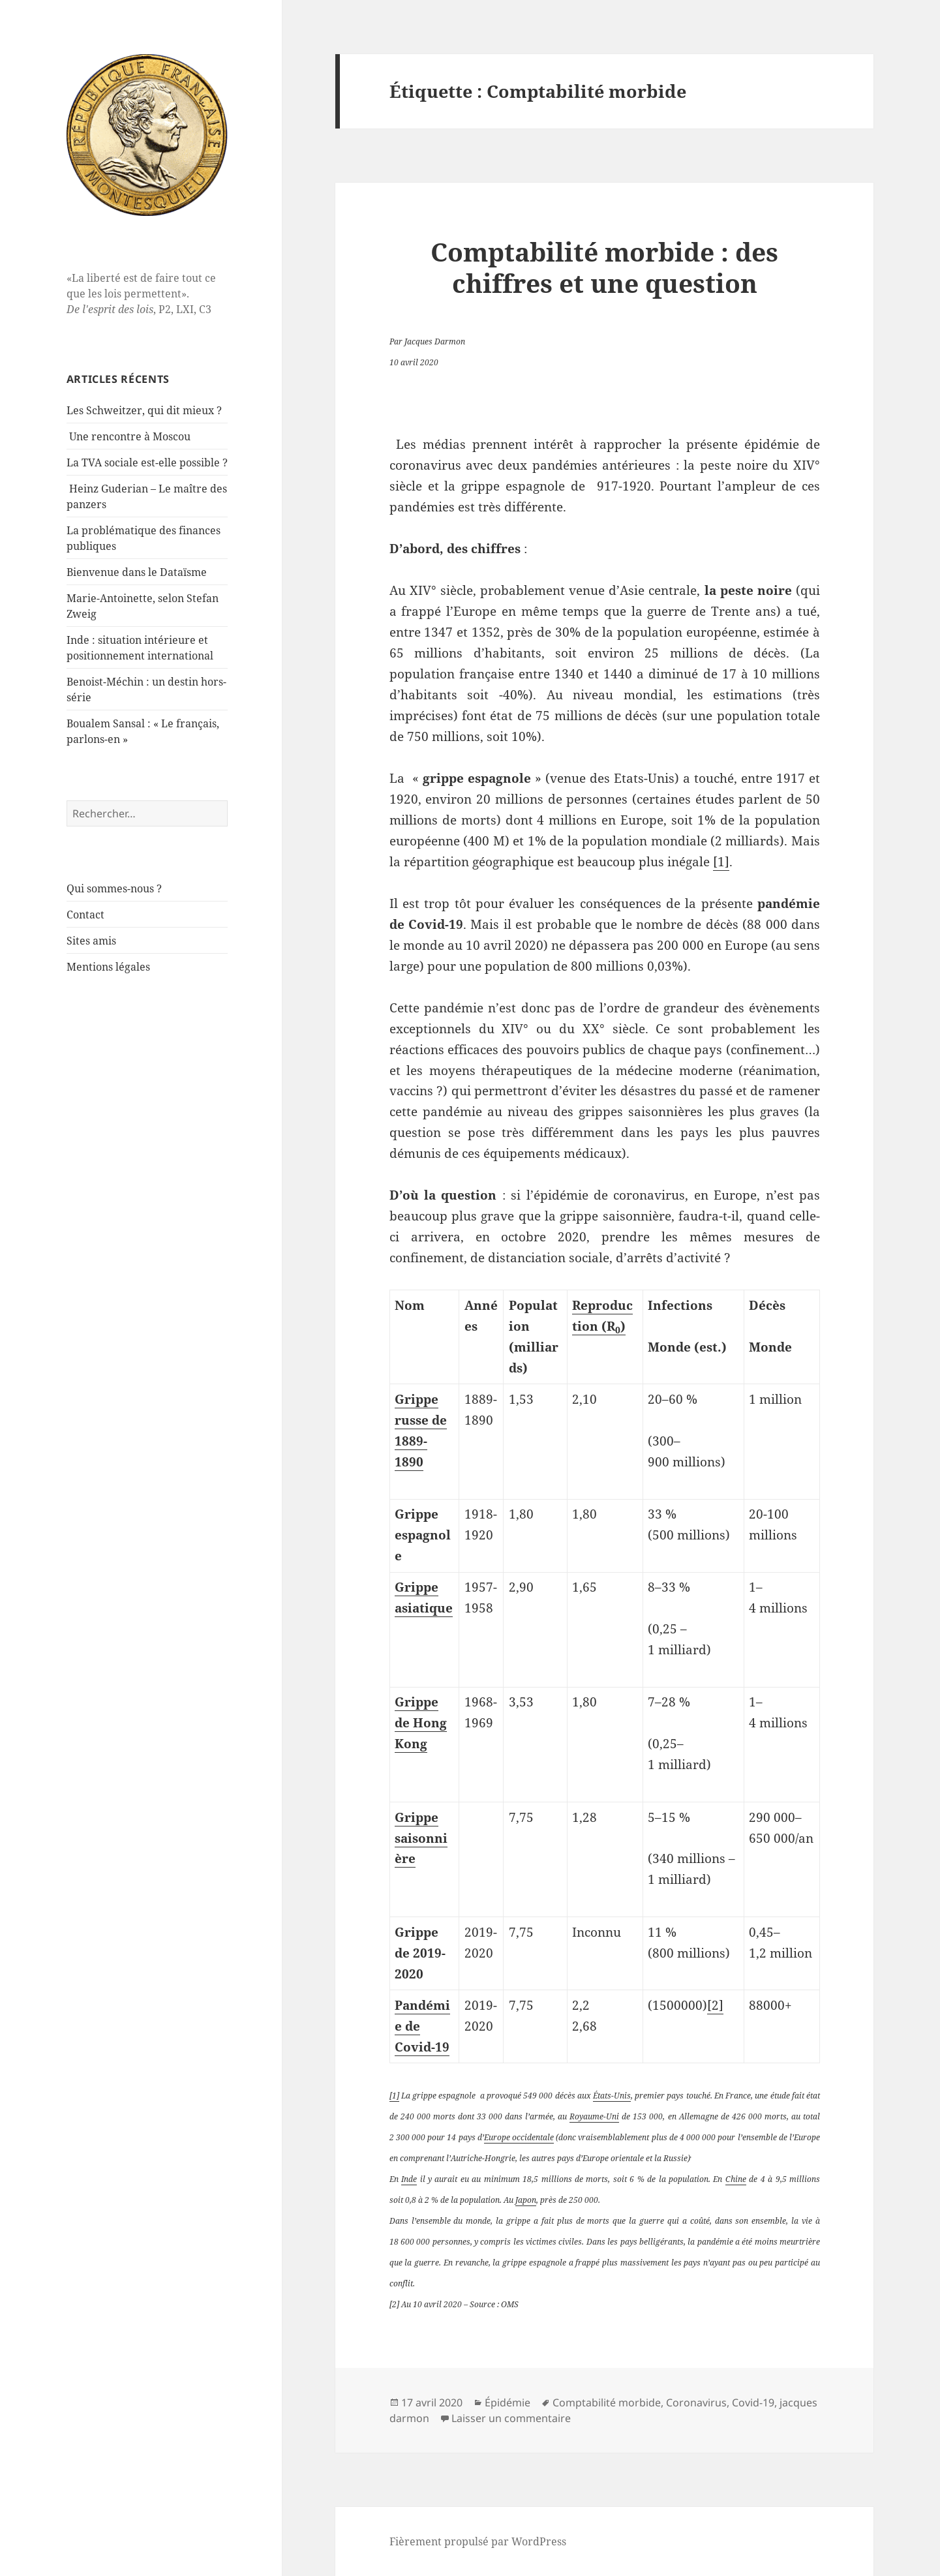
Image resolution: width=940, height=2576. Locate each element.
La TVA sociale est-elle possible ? (147, 462)
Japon (525, 2199)
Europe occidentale (519, 2137)
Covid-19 (753, 2402)
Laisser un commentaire (511, 2418)
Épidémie (507, 2402)
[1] (721, 861)
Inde (409, 2179)
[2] (715, 2005)
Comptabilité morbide (607, 2402)
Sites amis (91, 940)
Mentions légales (108, 967)
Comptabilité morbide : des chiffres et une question (604, 267)
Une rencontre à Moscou (130, 436)
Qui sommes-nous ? (114, 888)
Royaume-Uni (594, 2116)
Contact (85, 914)
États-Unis (612, 2095)
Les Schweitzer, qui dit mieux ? (144, 410)
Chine (735, 2179)
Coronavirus (696, 2402)
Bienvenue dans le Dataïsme (137, 572)
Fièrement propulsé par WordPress (477, 2541)
